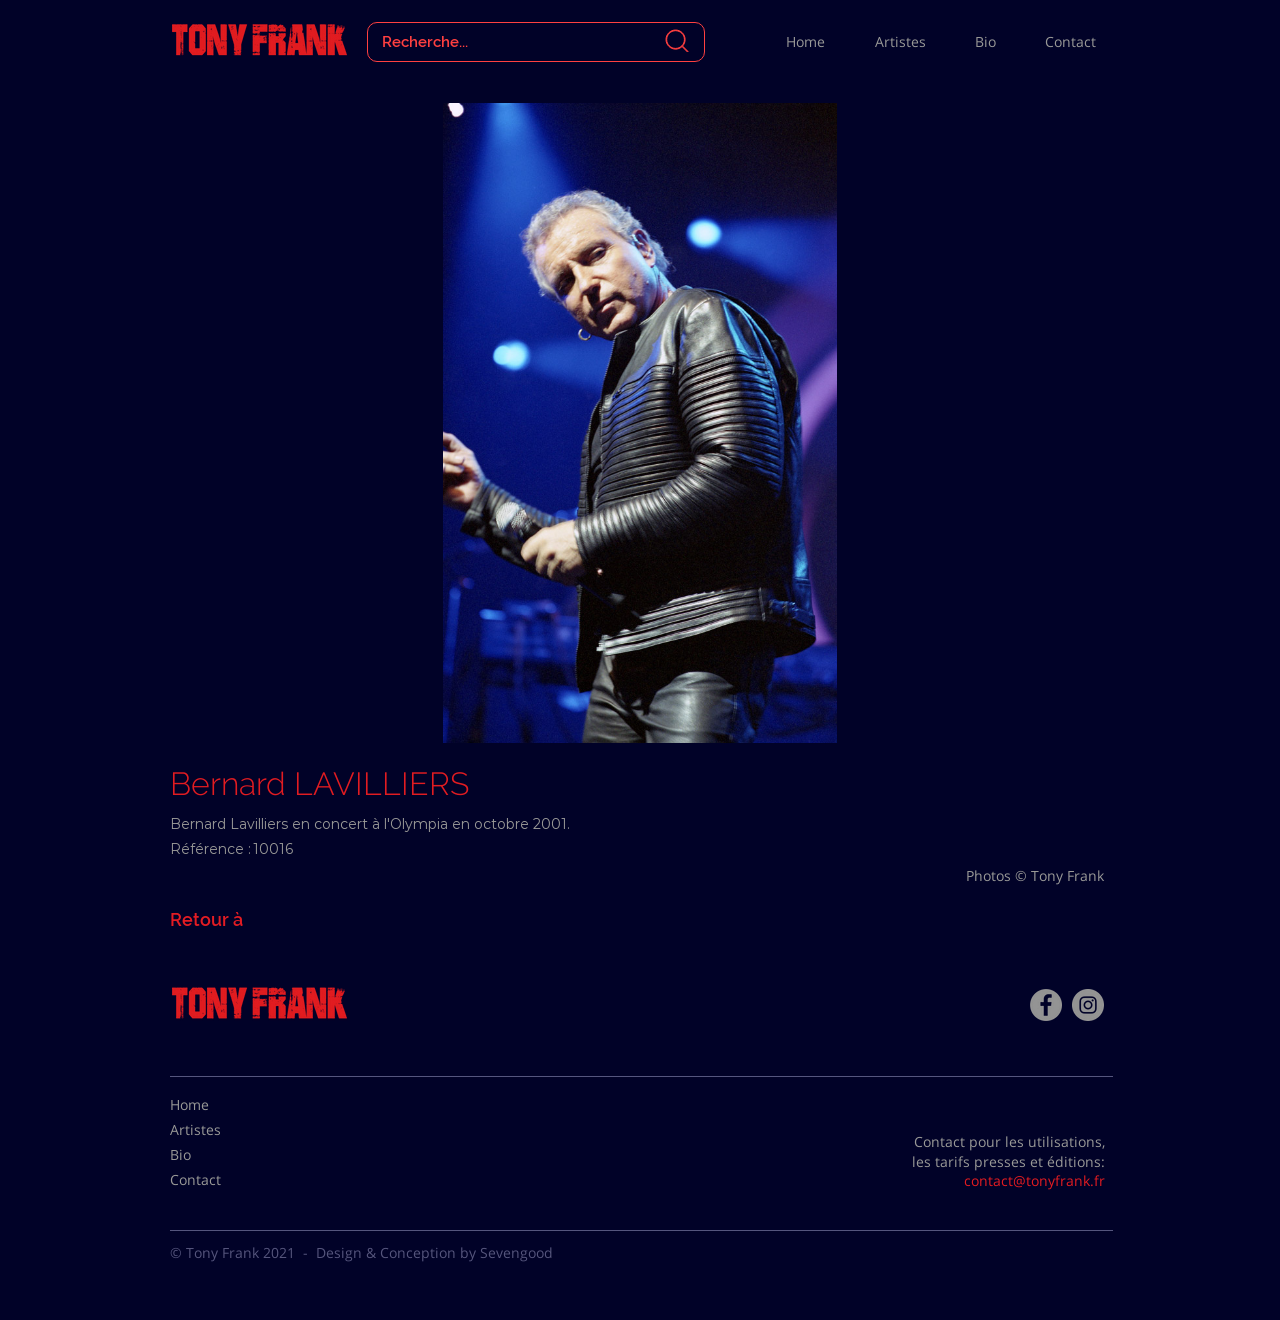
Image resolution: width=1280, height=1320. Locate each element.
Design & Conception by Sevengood (434, 1252)
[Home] (220, 1105)
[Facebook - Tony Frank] (1046, 1005)
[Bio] (220, 1155)
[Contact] (220, 1180)
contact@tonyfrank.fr (1034, 1180)
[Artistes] (220, 1130)
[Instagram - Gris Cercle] (1088, 1005)
